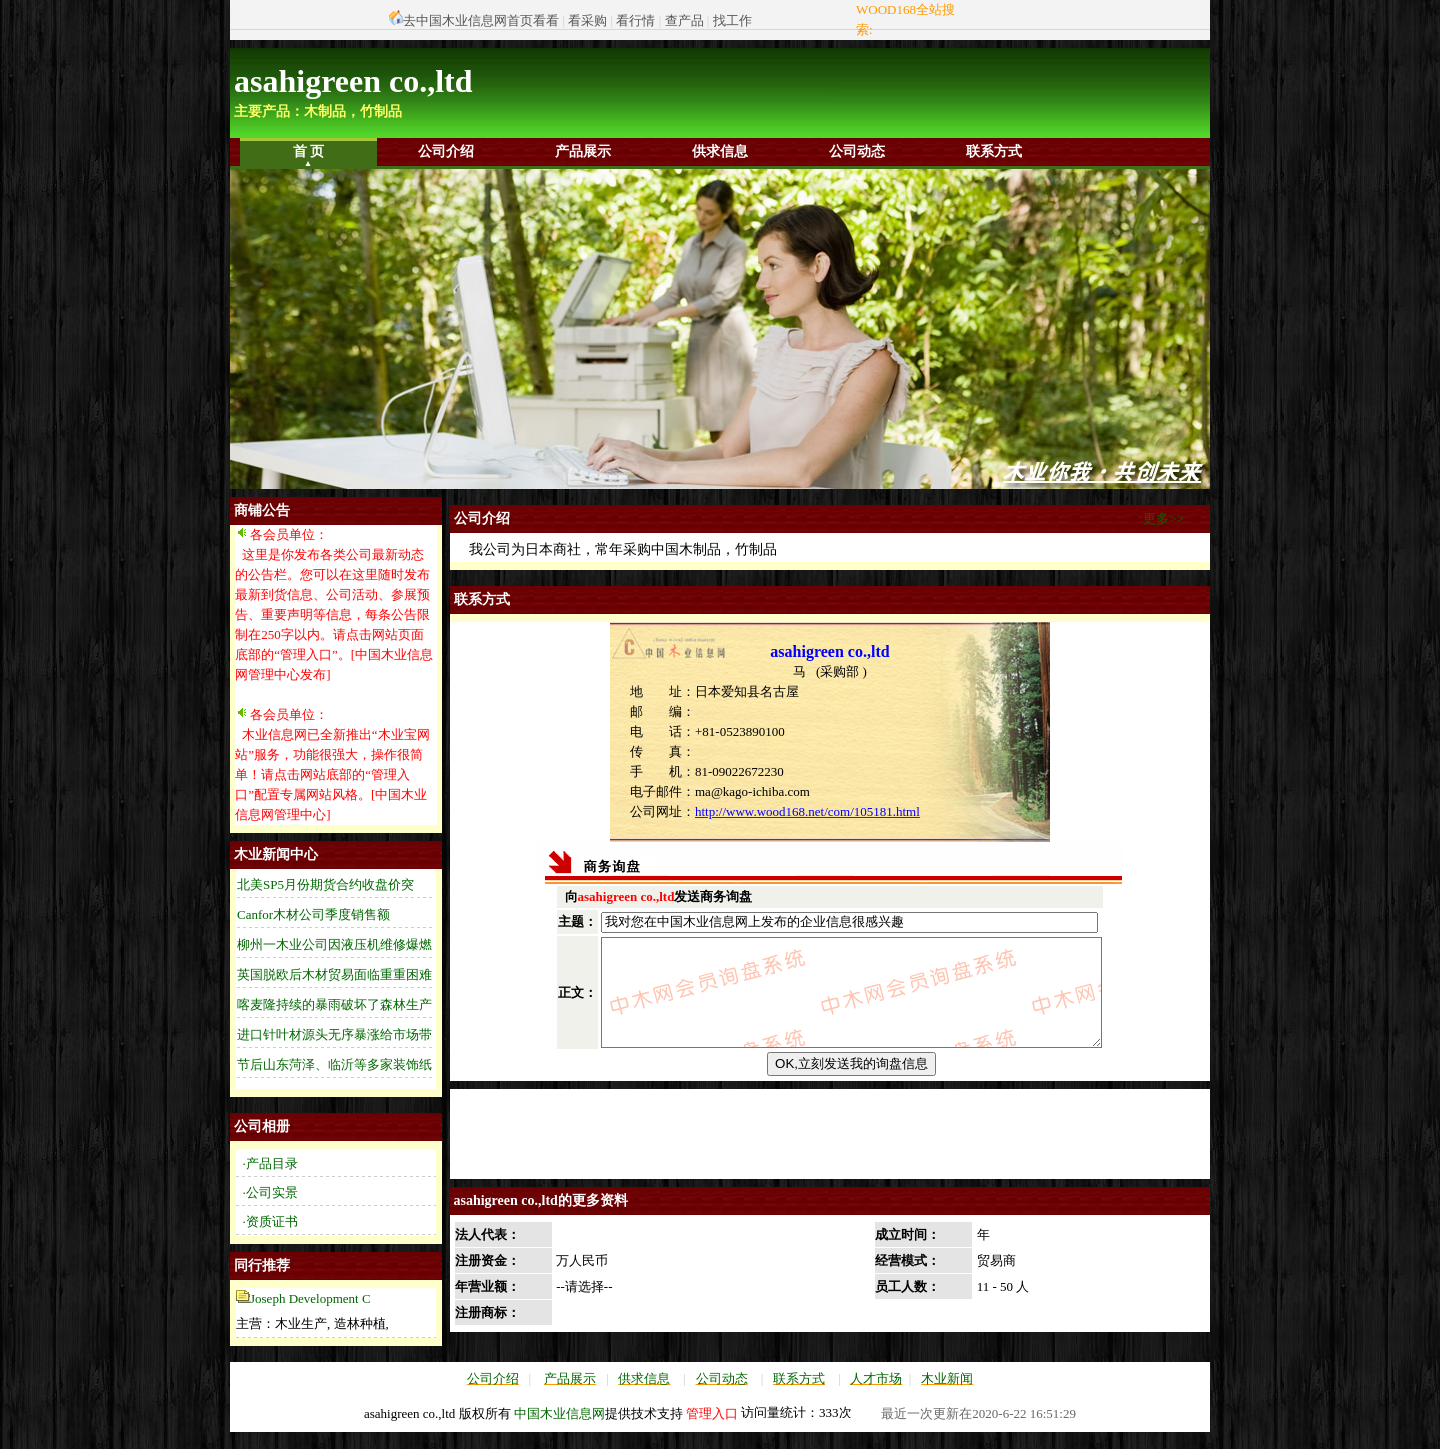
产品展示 (583, 151)
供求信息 (720, 151)
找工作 (732, 20)
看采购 (587, 20)
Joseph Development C (310, 1298)
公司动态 (857, 151)
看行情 (635, 20)
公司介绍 (446, 151)
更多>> (1163, 518)
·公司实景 (270, 1192)
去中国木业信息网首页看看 (481, 20)
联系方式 (994, 151)
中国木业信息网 (559, 1430)
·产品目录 (270, 1163)
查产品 (684, 20)
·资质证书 (270, 1221)
